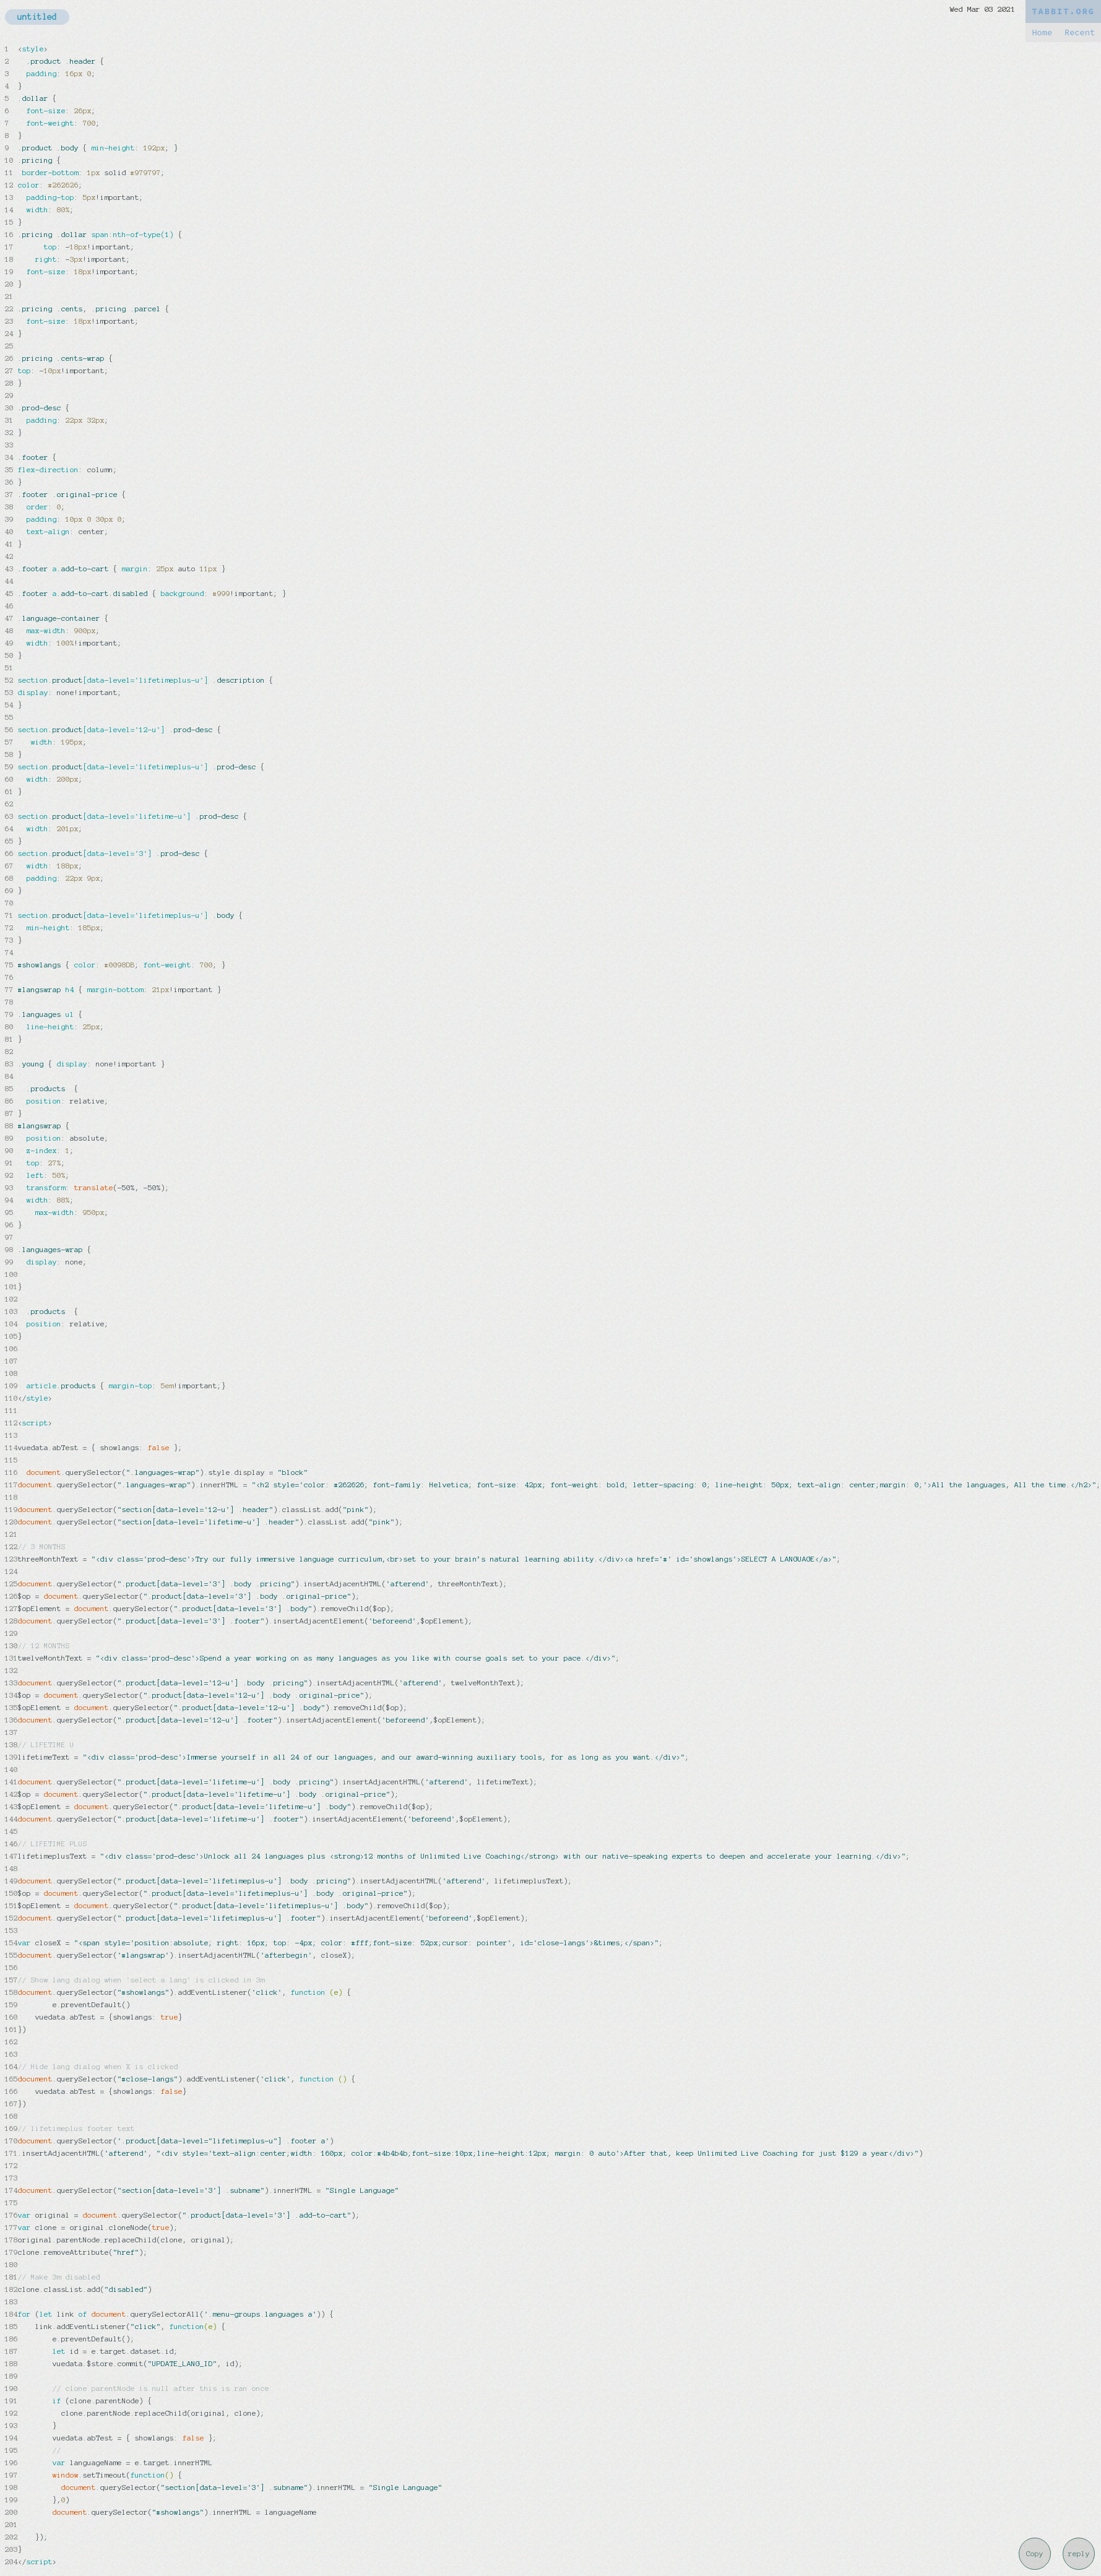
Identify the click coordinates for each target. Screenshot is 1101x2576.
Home (1042, 32)
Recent (1079, 32)
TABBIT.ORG (1063, 11)
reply (1079, 2553)
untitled (37, 17)
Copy (1034, 2553)
